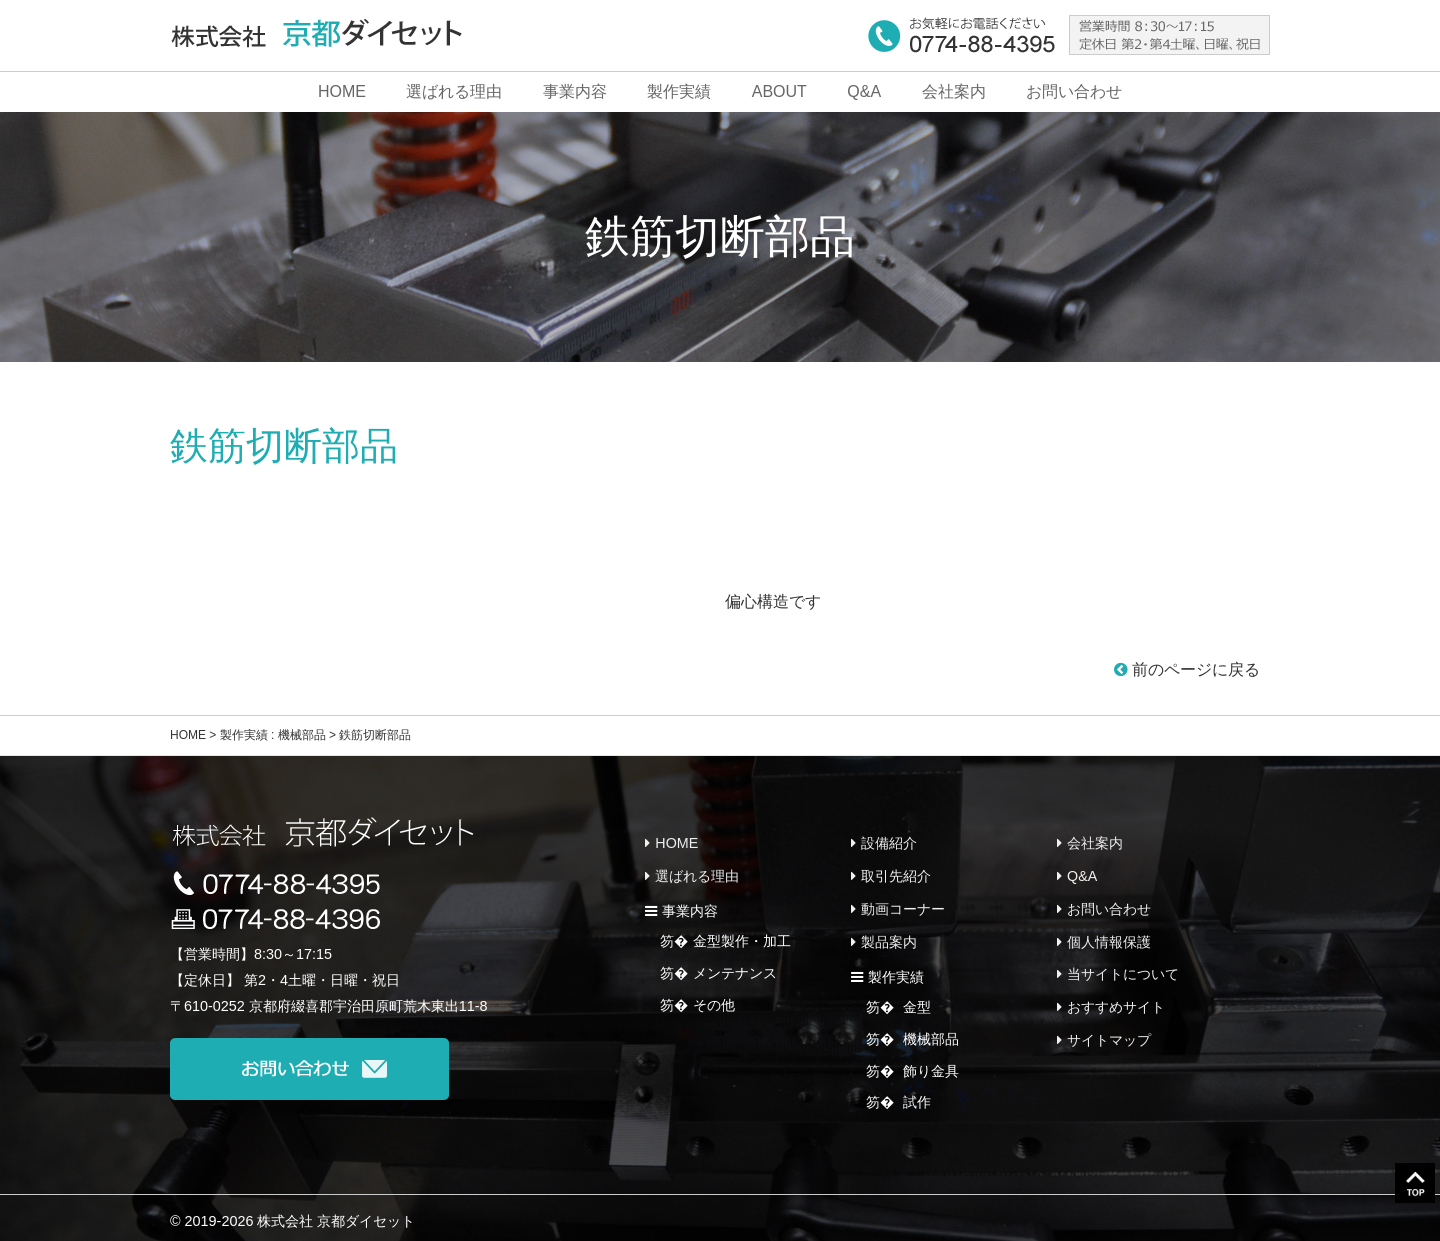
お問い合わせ (1074, 91)
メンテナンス (735, 969)
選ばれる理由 (454, 91)
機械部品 (929, 1031)
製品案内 (889, 936)
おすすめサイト (1116, 998)
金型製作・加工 (742, 938)
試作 (915, 1094)
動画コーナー (903, 905)
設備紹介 (889, 842)
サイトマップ (1109, 1029)
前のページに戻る (1187, 669)
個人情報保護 (1109, 936)
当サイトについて (1123, 967)
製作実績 (679, 91)
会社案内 (954, 91)
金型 (915, 1000)
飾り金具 (929, 1062)
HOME (342, 91)
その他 (714, 1000)
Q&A (864, 91)
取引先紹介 (896, 874)
